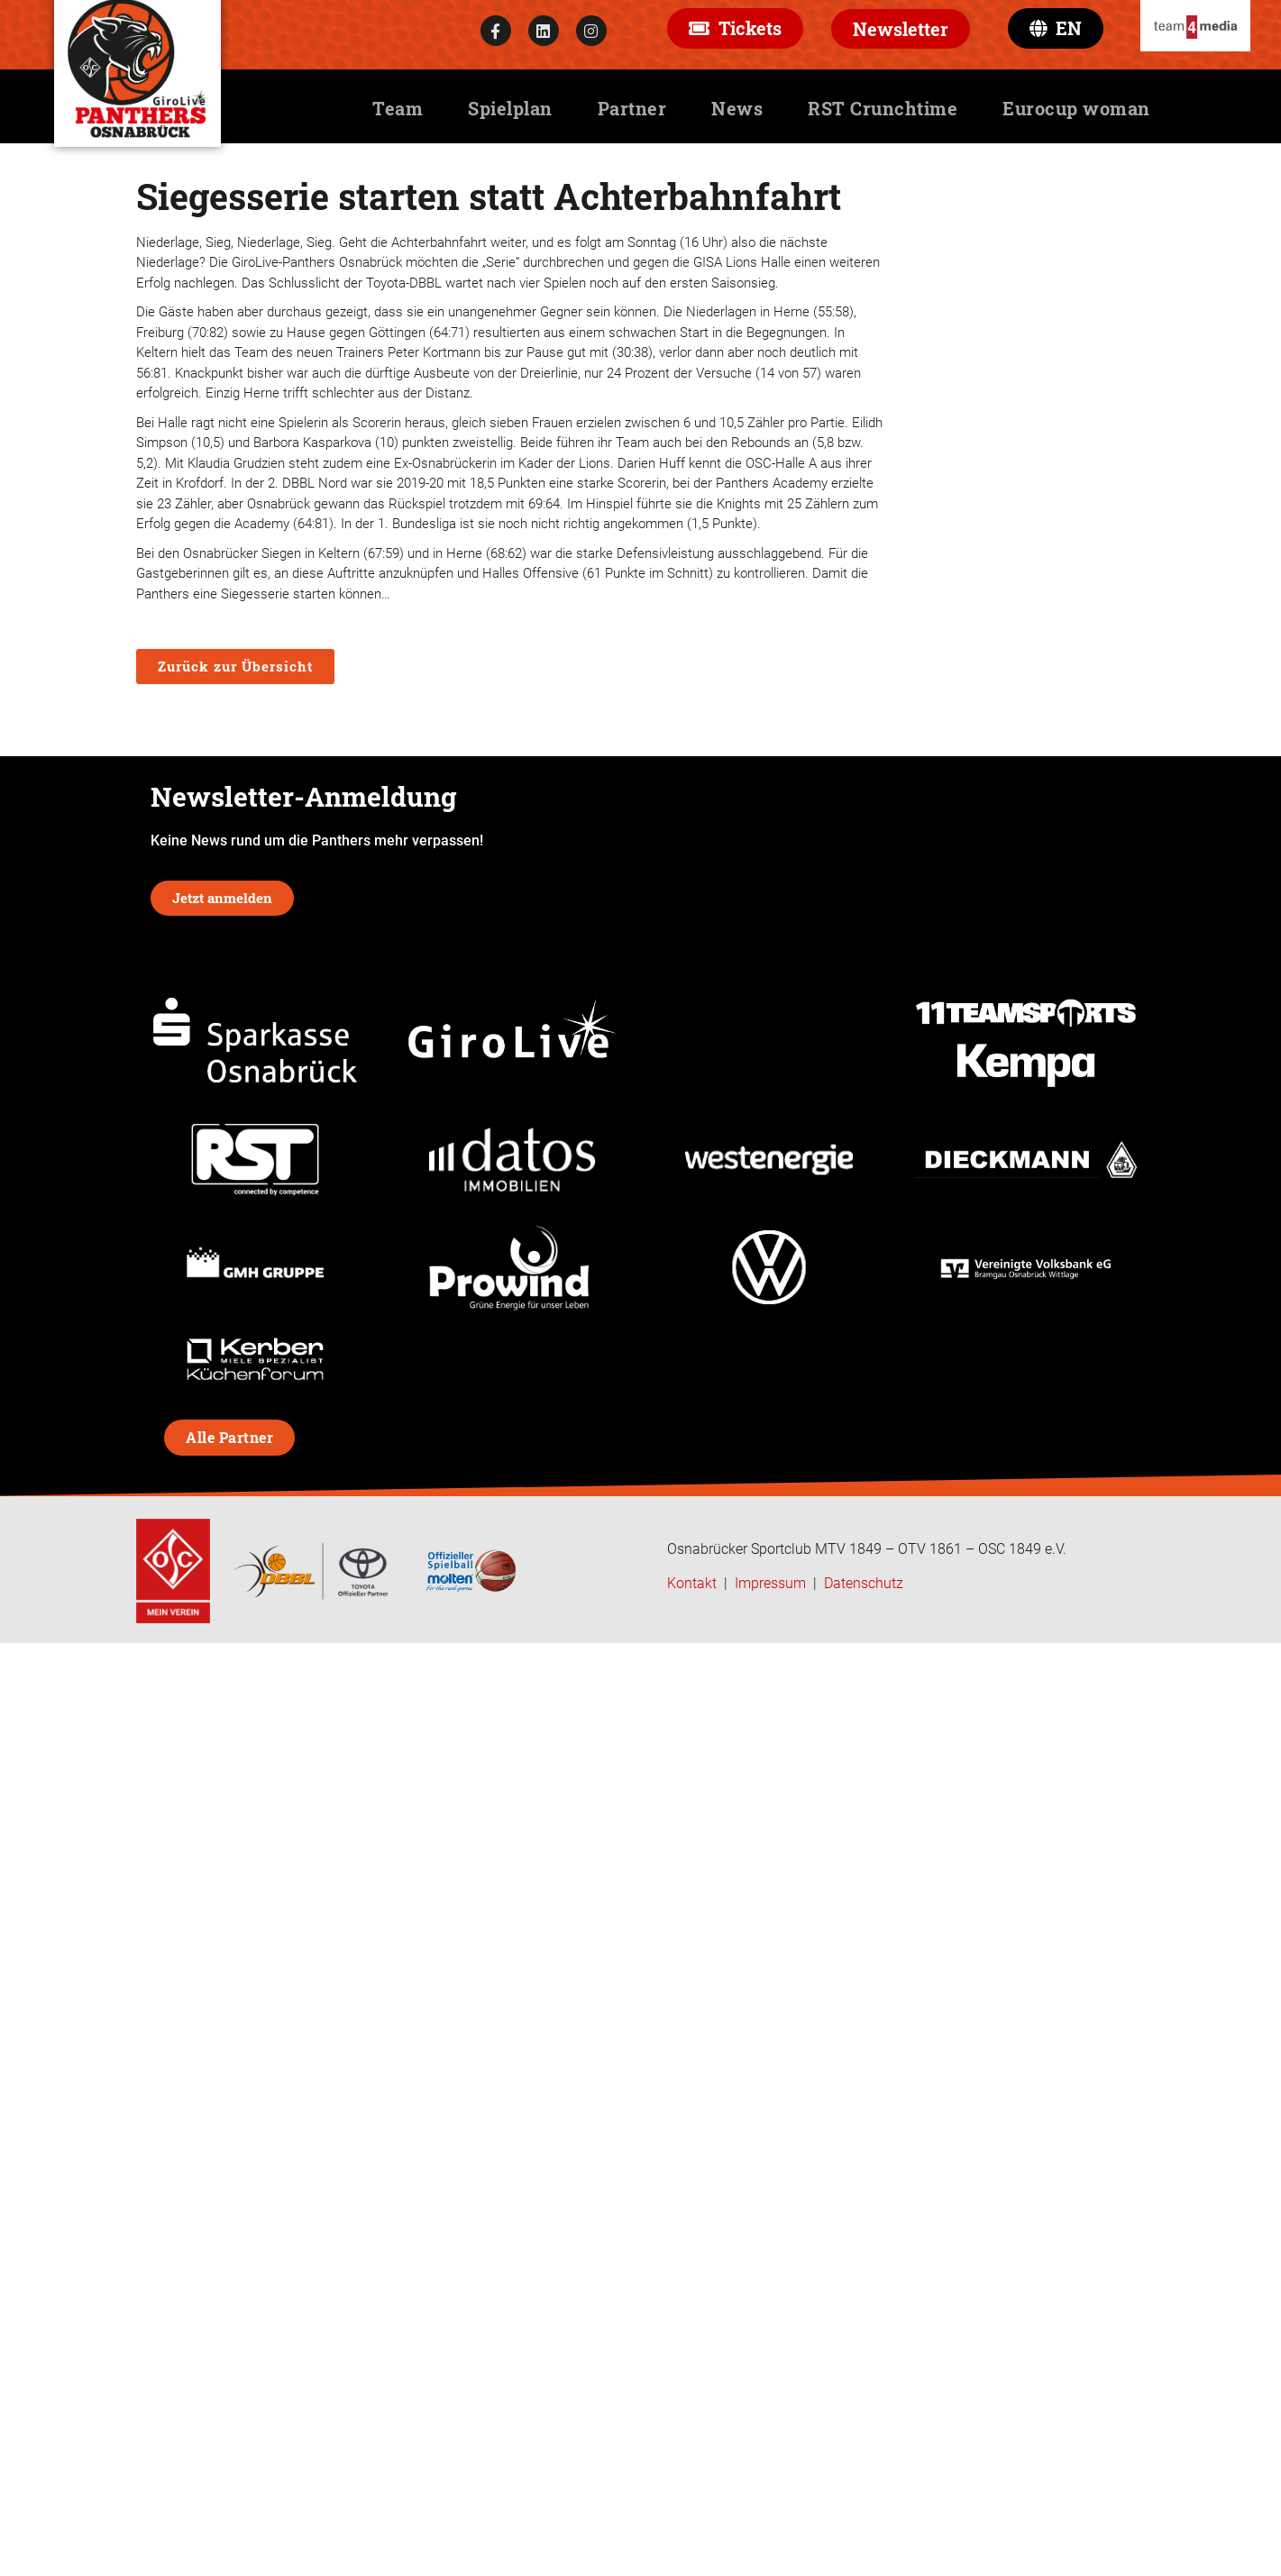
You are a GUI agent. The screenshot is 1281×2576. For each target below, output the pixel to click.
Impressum (770, 1583)
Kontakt (692, 1583)
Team (397, 108)
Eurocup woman (1076, 108)
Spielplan (510, 108)
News (737, 108)
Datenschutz (863, 1583)
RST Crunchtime (882, 108)
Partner (632, 108)
